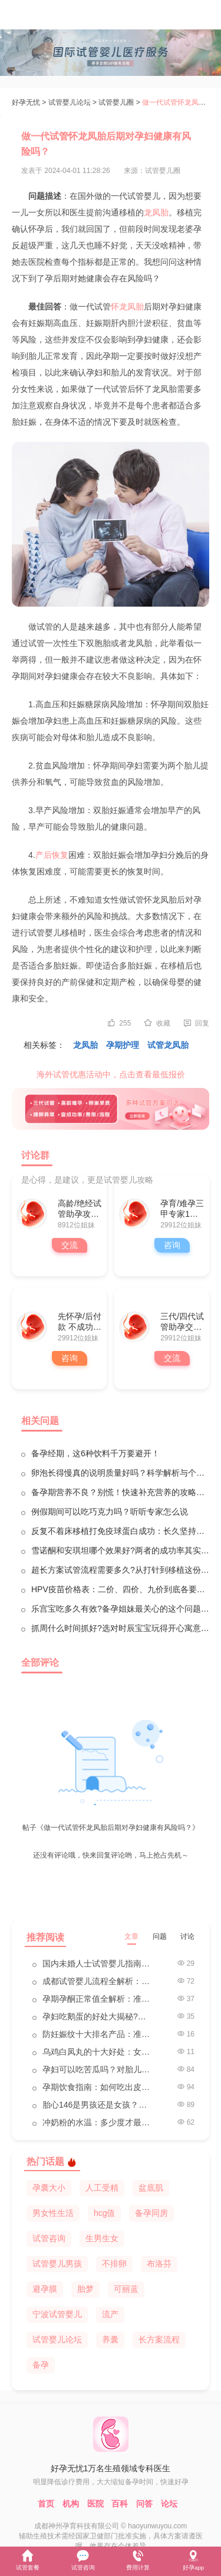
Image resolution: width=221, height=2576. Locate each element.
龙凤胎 (156, 212)
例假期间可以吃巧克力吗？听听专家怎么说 (109, 1511)
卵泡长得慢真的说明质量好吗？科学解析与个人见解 (120, 1472)
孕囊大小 (48, 2187)
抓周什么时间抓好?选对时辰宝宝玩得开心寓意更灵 (120, 1628)
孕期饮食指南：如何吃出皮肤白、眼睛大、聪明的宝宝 (98, 2087)
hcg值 (105, 2213)
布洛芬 (159, 2263)
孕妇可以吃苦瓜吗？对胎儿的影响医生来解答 (98, 2069)
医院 (95, 2503)
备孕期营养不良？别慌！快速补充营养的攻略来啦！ (120, 1492)
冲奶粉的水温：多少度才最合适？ (98, 2122)
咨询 (172, 1245)
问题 (160, 1936)
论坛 (169, 2503)
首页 (46, 2503)
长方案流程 (159, 2339)
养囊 (110, 2339)
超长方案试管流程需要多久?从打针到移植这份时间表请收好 (120, 1570)
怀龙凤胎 (127, 306)
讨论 (187, 1936)
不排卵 (114, 2263)
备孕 (40, 2364)
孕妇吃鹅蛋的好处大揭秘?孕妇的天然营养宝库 (98, 2016)
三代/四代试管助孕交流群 (182, 1322)
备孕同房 (151, 2213)
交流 (69, 1245)
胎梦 (85, 2289)
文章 (131, 1936)
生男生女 (101, 2238)
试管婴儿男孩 (57, 2263)
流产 (110, 2314)
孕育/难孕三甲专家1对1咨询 (182, 1209)
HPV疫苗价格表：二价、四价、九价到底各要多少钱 (120, 1589)
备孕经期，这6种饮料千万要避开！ (95, 1453)
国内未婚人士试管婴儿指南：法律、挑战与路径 (98, 1963)
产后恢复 (51, 855)
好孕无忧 (26, 102)
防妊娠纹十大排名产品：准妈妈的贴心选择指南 (98, 2034)
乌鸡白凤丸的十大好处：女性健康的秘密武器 (98, 2051)
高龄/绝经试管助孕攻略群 (79, 1209)
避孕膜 (44, 2289)
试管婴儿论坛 (69, 102)
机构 (70, 2503)
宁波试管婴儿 (57, 2314)
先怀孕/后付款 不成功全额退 (79, 1322)
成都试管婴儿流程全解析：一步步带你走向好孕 (98, 1981)
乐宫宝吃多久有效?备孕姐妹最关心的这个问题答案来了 (120, 1608)
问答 (144, 2503)
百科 (119, 2503)
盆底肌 (150, 2187)
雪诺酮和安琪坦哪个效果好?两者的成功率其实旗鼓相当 (120, 1550)
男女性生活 (53, 2213)
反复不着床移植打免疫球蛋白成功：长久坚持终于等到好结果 (120, 1531)
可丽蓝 (126, 2289)
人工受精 (101, 2187)
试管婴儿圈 (116, 102)
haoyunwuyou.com (157, 2526)
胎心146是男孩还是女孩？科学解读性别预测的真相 (98, 2104)
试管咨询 (48, 2238)
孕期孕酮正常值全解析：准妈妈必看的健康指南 (98, 1998)
